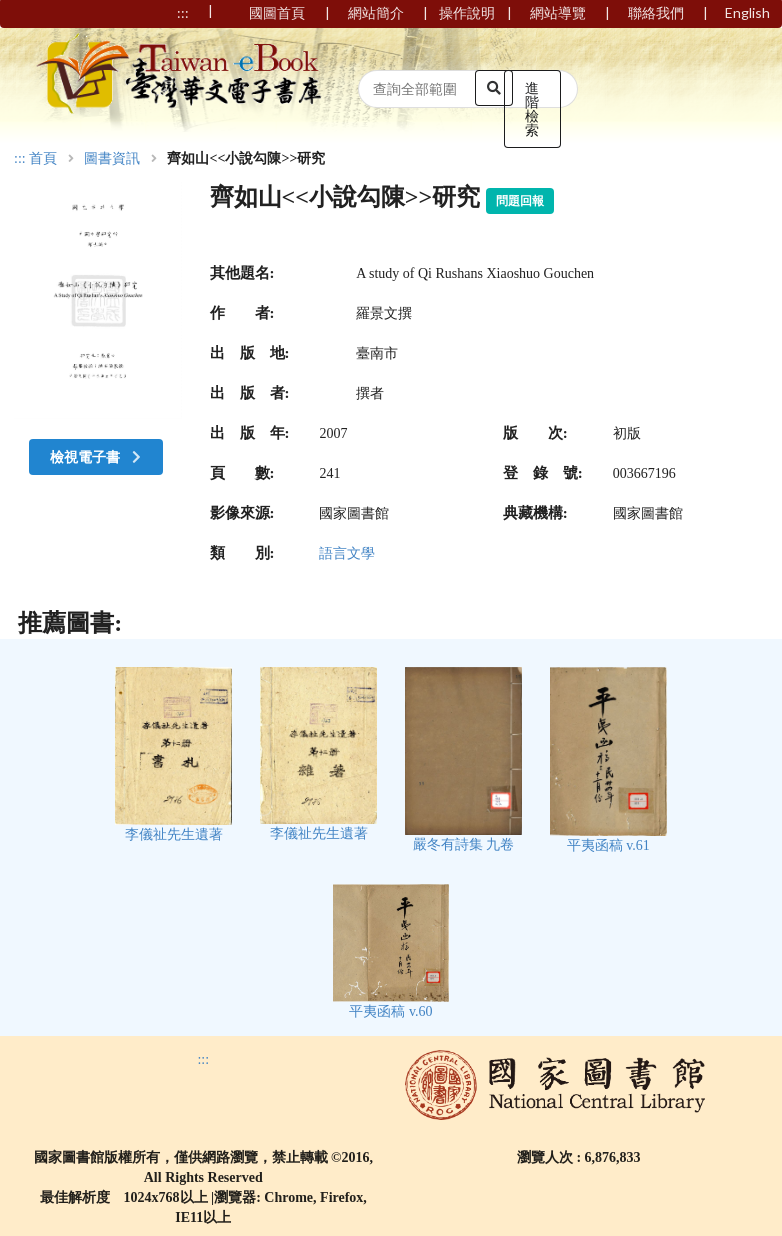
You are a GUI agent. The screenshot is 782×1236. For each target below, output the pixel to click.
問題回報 (520, 201)
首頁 (43, 159)
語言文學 (347, 553)
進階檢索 (532, 108)
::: (20, 158)
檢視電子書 (98, 456)
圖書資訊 (112, 159)
